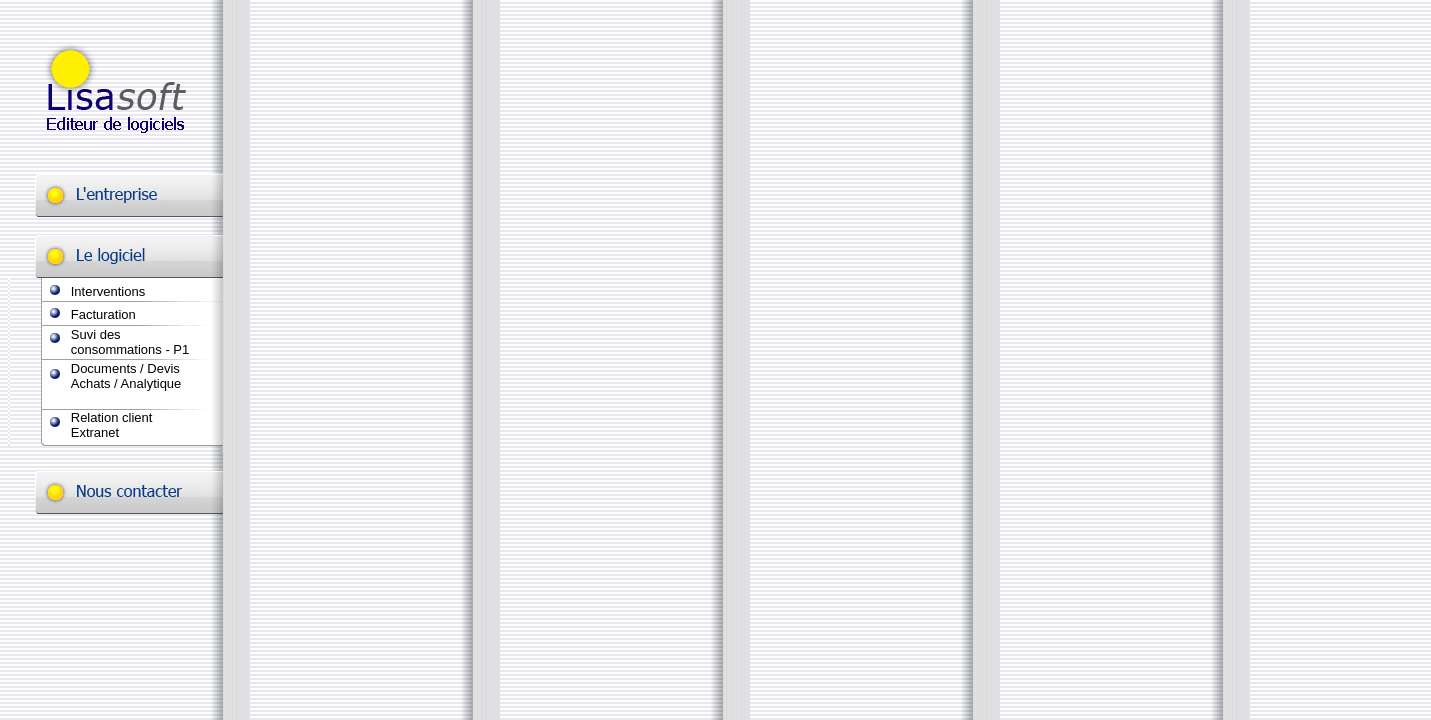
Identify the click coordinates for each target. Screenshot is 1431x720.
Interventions (108, 291)
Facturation (103, 314)
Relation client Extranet (112, 425)
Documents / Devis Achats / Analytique (126, 376)
